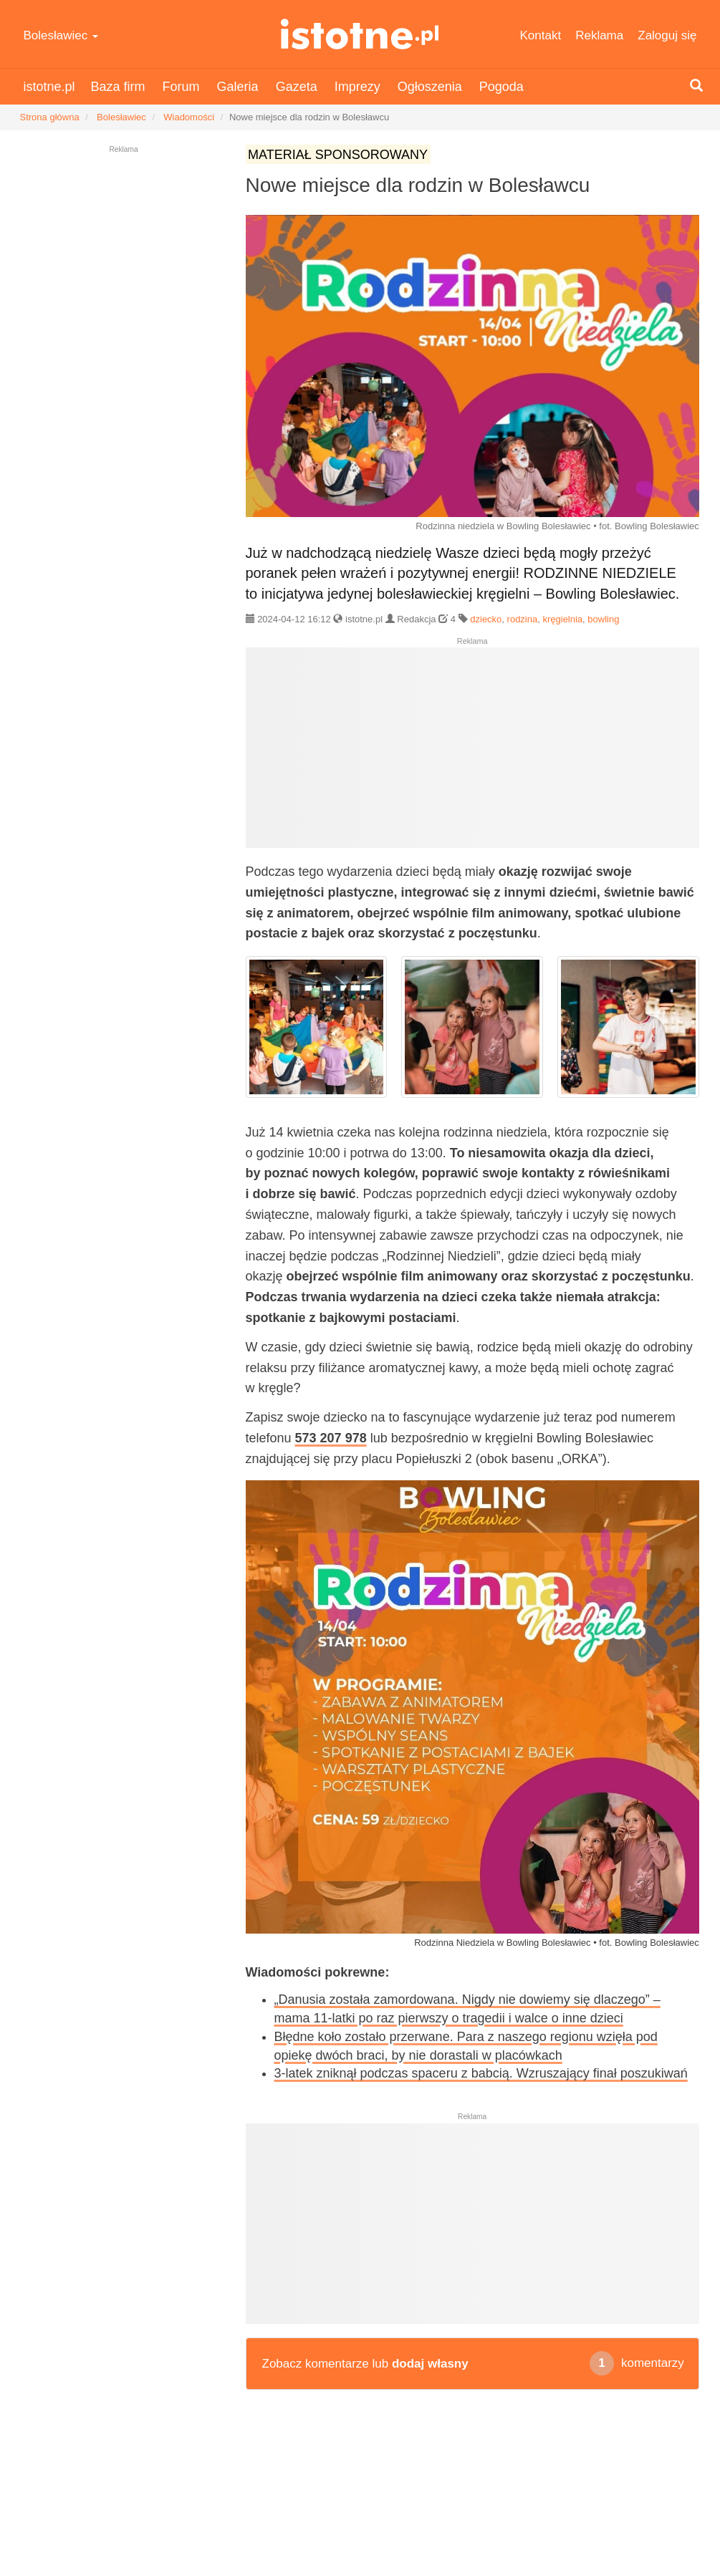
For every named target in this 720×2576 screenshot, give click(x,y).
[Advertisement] (472, 753)
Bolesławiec (61, 35)
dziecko (485, 619)
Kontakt (541, 35)
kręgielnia (562, 619)
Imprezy (357, 86)
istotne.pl (360, 34)
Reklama (599, 35)
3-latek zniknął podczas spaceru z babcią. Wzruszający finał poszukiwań (481, 2073)
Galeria (238, 86)
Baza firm (118, 86)
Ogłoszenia (430, 86)
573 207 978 (331, 1438)
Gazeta (296, 86)
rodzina (522, 619)
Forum (181, 86)
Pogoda (501, 86)
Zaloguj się (667, 35)
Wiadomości (188, 117)
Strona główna (50, 117)
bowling (603, 619)
